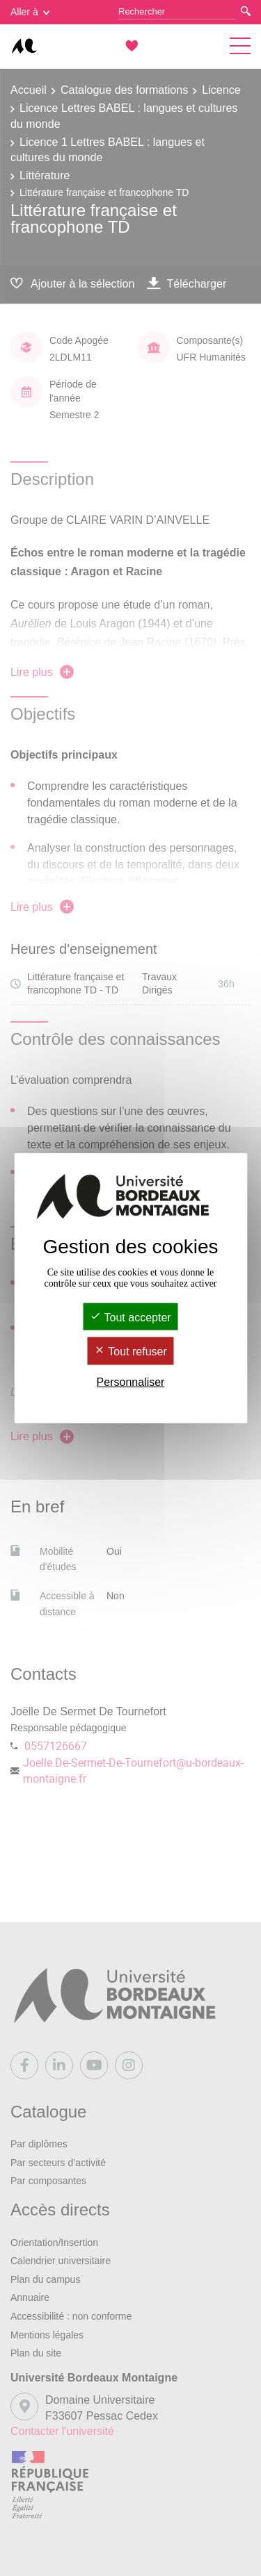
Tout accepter (130, 1317)
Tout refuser (130, 1351)
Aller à (29, 11)
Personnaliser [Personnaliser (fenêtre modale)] (131, 1381)
